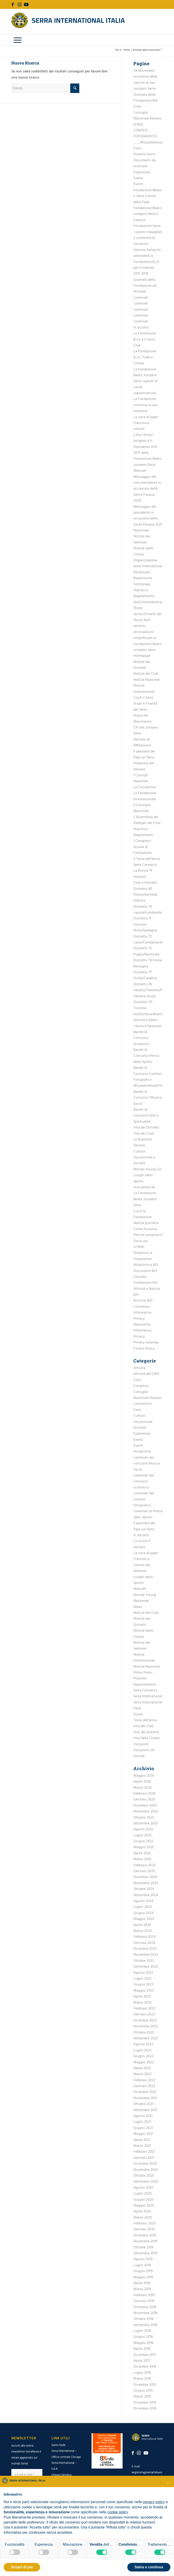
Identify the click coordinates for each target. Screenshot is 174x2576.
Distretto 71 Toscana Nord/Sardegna (145, 924)
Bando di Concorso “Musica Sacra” (147, 1097)
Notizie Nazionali (146, 679)
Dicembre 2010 (144, 2408)
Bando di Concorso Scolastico (141, 1037)
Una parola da (144, 1187)
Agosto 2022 (143, 2044)
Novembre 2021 (145, 2097)
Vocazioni (141, 1744)
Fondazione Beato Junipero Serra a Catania (147, 213)
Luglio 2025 (142, 1835)
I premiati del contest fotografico (143, 1499)
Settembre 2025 (145, 1823)
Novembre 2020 (145, 2169)
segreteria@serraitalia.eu (147, 2472)
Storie (138, 607)
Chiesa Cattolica (61, 2475)
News (137, 1606)
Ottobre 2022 (143, 2032)
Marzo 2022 (142, 2073)
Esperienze (141, 172)
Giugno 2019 (143, 2271)
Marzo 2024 (142, 1930)
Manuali (139, 470)
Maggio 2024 (143, 1918)
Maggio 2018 (143, 2342)
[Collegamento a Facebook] (12, 4)
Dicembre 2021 (144, 2091)
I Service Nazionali (147, 1026)
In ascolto (141, 327)
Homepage (141, 655)
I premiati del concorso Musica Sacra (146, 1463)
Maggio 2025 (143, 1847)
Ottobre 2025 (143, 1817)
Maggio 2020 (143, 2205)
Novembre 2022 (145, 2026)
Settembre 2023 (145, 1966)
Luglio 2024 (142, 1906)
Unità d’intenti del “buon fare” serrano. (147, 620)
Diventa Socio (144, 154)
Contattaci (141, 1306)
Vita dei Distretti (146, 1127)
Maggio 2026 (143, 1775)
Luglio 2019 (142, 2265)
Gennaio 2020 (144, 2229)
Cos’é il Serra (143, 697)
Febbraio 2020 (144, 2223)
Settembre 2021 (145, 2109)
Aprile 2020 (142, 2211)
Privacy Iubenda (145, 1342)
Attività (139, 1367)
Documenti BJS (145, 1270)
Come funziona (145, 1228)
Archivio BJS (142, 1300)
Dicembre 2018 (144, 2307)
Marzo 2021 (142, 2145)
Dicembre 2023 (145, 1948)
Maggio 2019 (143, 2277)
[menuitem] (17, 39)
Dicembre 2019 (144, 2235)
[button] (168, 2483)
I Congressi (142, 840)
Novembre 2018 (145, 2312)
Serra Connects (145, 864)
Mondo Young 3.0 (147, 1169)
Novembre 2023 (145, 1954)
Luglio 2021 (142, 2121)
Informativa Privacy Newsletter (142, 1318)
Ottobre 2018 (143, 2318)
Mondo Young (144, 1594)
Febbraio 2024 (144, 1936)
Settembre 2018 (145, 2324)
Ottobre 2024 (143, 1888)
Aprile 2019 (141, 2283)
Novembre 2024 (145, 1883)
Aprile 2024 (142, 1924)
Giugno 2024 (143, 1912)
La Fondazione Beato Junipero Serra (145, 1198)
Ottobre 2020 (143, 2175)
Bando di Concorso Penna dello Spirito (146, 1055)
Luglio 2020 (142, 2193)
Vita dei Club (143, 1133)
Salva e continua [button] (149, 2567)
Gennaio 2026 (144, 1799)
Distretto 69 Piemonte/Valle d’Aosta (145, 894)
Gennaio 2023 (144, 2014)
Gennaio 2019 (143, 2300)
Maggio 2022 (143, 2062)
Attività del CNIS (146, 1373)
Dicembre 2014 (144, 2402)
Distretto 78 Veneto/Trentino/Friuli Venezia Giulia (150, 990)
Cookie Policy (144, 1348)
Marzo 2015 (142, 2396)
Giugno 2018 (143, 2336)
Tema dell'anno (145, 1720)
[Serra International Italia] (68, 21)
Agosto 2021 (142, 2115)
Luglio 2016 (142, 2372)
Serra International (147, 1696)
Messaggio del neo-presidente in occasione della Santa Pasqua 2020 (147, 488)
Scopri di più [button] (22, 2567)
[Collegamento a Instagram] (19, 4)
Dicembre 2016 (144, 2366)
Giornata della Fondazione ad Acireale (144, 285)
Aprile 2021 (141, 2139)
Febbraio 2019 (144, 2295)
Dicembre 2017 (144, 2354)
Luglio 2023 (142, 1978)
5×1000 (138, 1246)
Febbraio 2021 (144, 2151)
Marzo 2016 (142, 2378)
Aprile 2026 (142, 1781)
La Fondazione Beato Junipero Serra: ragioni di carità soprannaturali (145, 381)
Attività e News (145, 1019)
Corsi (137, 148)
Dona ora (140, 1240)
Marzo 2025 (142, 1859)
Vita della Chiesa (146, 1738)
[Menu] (17, 39)
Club (137, 106)
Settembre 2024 (145, 1895)
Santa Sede (58, 2445)
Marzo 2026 (142, 1787)
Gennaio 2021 (143, 2157)
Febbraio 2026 (144, 1793)
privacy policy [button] (154, 2502)
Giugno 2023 (143, 1984)
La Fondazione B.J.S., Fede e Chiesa (144, 357)
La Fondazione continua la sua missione (145, 404)
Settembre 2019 (145, 2253)
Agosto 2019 (142, 2259)
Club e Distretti (145, 882)
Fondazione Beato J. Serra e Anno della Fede (147, 196)
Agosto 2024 (143, 1900)
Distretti (139, 1427)
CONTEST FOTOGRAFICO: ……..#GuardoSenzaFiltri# (153, 136)
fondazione (142, 1451)
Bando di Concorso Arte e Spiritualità (146, 1115)
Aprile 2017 (141, 2360)
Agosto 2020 (143, 2187)
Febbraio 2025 (144, 1865)
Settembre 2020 (145, 2181)
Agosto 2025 (143, 1829)
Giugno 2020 (143, 2199)
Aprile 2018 (141, 2348)
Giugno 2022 (143, 2056)
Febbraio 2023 (144, 2008)
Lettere (139, 428)
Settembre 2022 (145, 2038)
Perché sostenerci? (148, 1234)
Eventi (138, 178)
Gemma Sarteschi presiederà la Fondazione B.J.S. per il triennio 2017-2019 (147, 261)
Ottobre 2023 (143, 1960)
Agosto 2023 (143, 1972)
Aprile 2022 (142, 2068)
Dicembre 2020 (145, 2163)
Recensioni (141, 572)
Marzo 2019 (142, 2288)
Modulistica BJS (145, 1264)
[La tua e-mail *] (26, 2474)
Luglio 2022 (142, 2050)
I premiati (140, 297)
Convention (142, 1403)
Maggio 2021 (143, 2133)
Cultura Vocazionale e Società (144, 1157)
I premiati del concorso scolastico (143, 1481)
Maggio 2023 (143, 1990)
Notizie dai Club (145, 673)
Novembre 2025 (145, 1811)
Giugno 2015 (143, 2390)
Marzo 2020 (142, 2217)
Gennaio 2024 (144, 1942)
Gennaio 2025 (144, 1871)
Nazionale (141, 530)
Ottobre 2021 (143, 2103)
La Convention (144, 787)
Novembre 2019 (145, 2241)
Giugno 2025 (143, 1841)
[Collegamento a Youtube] (26, 4)
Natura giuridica (146, 1222)
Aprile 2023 (142, 1996)
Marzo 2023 (142, 2002)
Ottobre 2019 (143, 2247)
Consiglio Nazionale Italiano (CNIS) (147, 118)
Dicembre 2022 (145, 2020)
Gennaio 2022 (144, 2085)
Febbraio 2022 (144, 2080)
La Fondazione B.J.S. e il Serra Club (144, 339)
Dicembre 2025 (145, 1805)
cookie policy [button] (117, 2512)
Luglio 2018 (142, 2330)
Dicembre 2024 (145, 1876)
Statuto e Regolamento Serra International (147, 596)
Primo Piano (142, 1672)
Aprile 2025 (142, 1853)
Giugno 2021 (143, 2127)
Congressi (141, 1385)
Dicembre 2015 (144, 2384)
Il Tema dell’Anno (146, 858)
